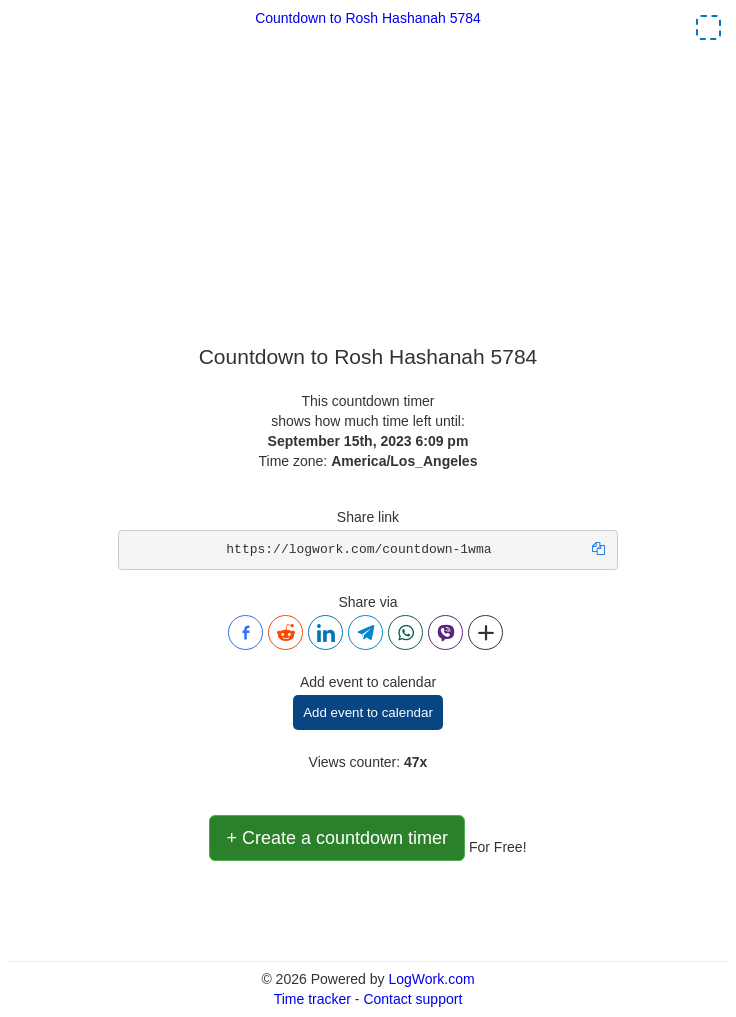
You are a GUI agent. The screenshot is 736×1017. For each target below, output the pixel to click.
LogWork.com (431, 979)
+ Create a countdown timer (337, 838)
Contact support (412, 999)
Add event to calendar (368, 712)
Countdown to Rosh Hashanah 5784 (368, 18)
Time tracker (312, 999)
